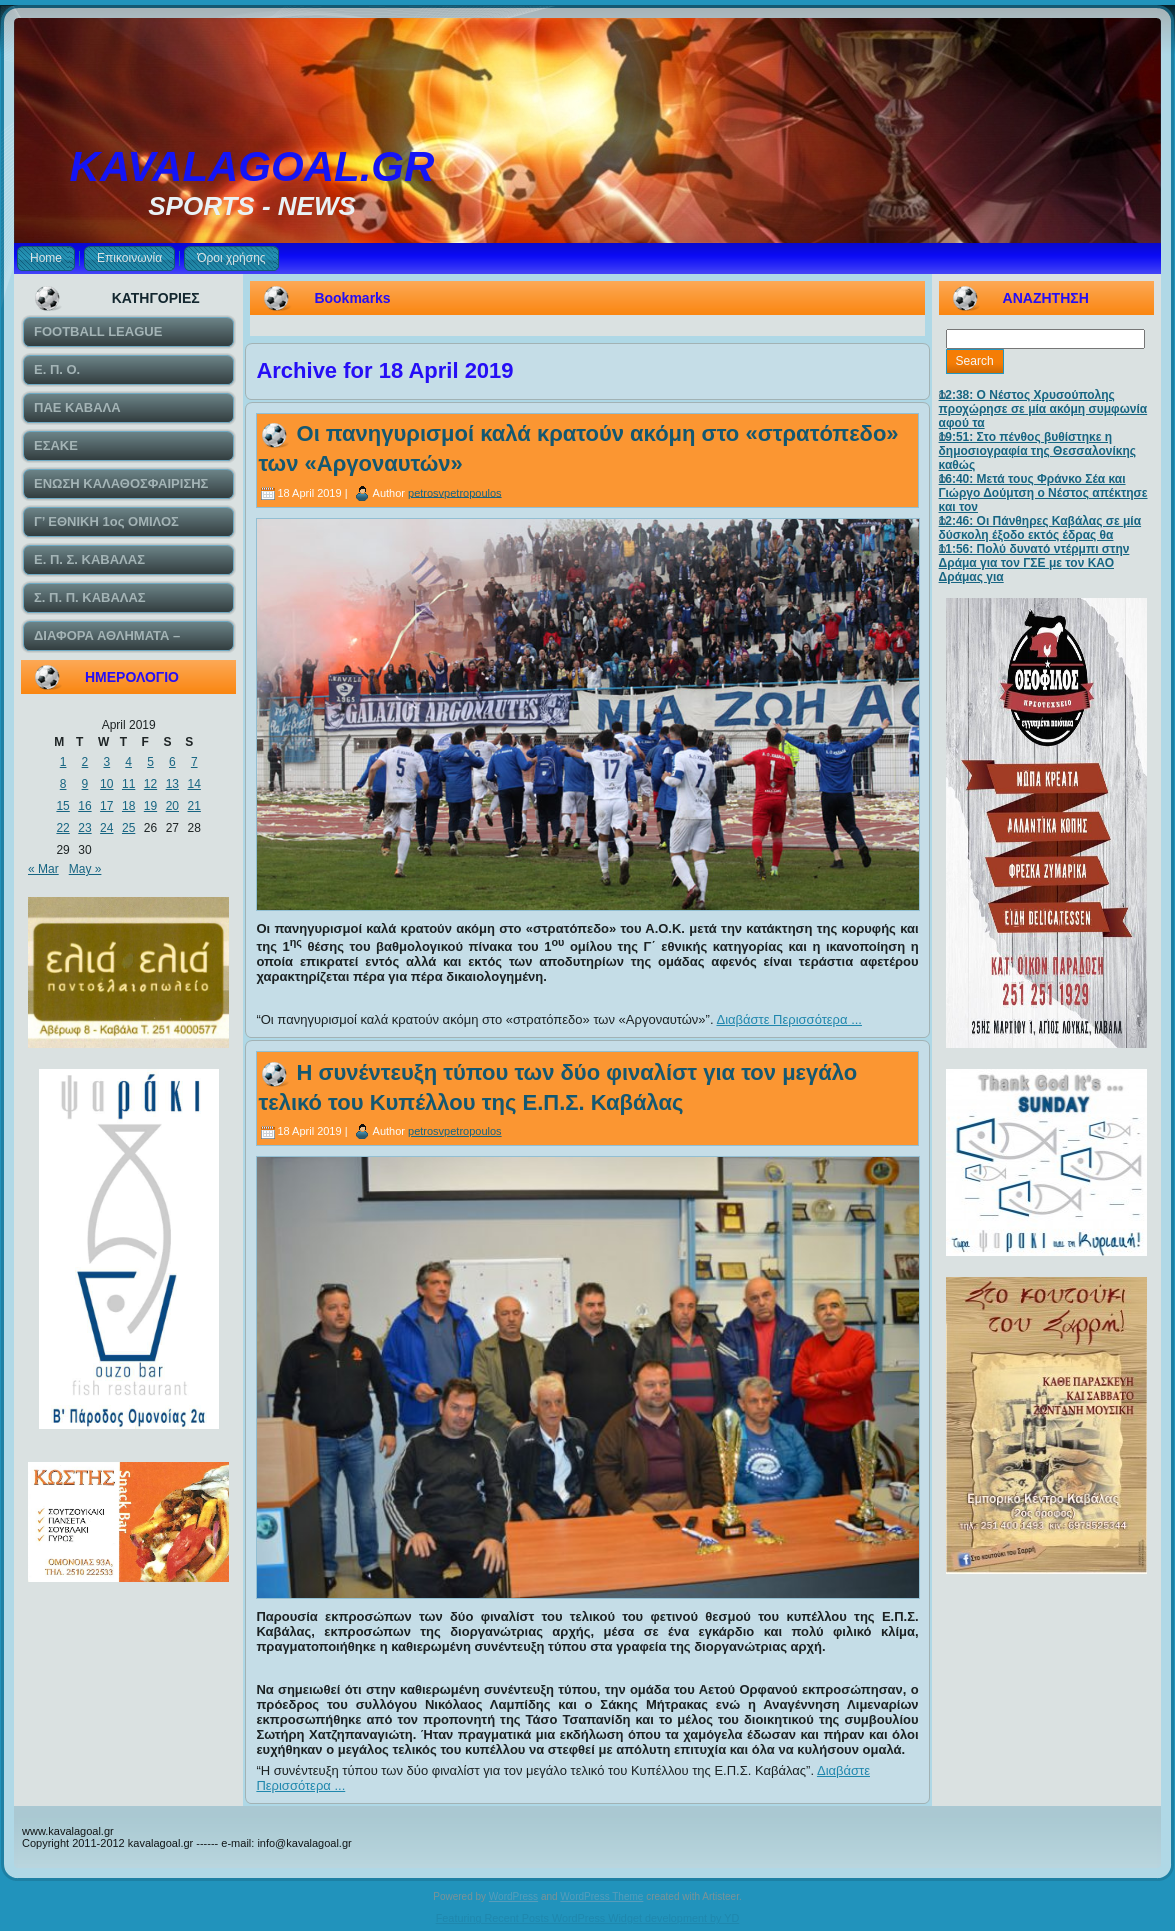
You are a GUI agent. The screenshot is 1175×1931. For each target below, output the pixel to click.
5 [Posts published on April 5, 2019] (150, 762)
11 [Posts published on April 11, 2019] (128, 784)
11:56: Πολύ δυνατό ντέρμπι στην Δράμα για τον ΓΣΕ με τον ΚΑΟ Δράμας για (1034, 563)
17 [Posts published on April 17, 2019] (106, 806)
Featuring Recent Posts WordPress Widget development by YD (588, 1918)
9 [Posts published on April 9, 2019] (85, 784)
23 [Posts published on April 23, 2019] (84, 828)
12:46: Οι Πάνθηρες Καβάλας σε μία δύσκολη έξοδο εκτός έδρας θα (1040, 528)
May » (85, 869)
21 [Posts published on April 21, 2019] (194, 806)
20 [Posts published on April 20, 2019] (172, 806)
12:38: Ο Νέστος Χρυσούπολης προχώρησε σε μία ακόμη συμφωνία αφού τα (1043, 409)
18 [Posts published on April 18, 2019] (128, 806)
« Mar (43, 869)
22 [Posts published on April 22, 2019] (62, 828)
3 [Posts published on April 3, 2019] (106, 762)
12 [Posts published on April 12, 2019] (150, 784)
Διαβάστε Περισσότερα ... (789, 1019)
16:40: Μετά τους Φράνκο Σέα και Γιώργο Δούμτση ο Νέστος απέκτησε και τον (1043, 493)
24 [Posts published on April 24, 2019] (106, 828)
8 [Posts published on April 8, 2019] (63, 784)
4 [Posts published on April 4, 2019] (128, 762)
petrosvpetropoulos (455, 492)
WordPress (513, 1896)
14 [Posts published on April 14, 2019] (194, 784)
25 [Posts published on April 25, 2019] (128, 828)
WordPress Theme (601, 1896)
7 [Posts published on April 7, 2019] (194, 762)
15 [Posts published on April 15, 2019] (62, 806)
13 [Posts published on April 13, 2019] (172, 784)
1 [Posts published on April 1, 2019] (63, 762)
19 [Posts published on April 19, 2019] (150, 806)
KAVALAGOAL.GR (252, 166)
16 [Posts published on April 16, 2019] (84, 806)
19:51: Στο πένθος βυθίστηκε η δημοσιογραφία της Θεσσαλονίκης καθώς (1037, 451)
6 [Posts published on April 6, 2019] (172, 762)
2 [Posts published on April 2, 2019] (85, 762)
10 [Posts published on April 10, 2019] (106, 784)
